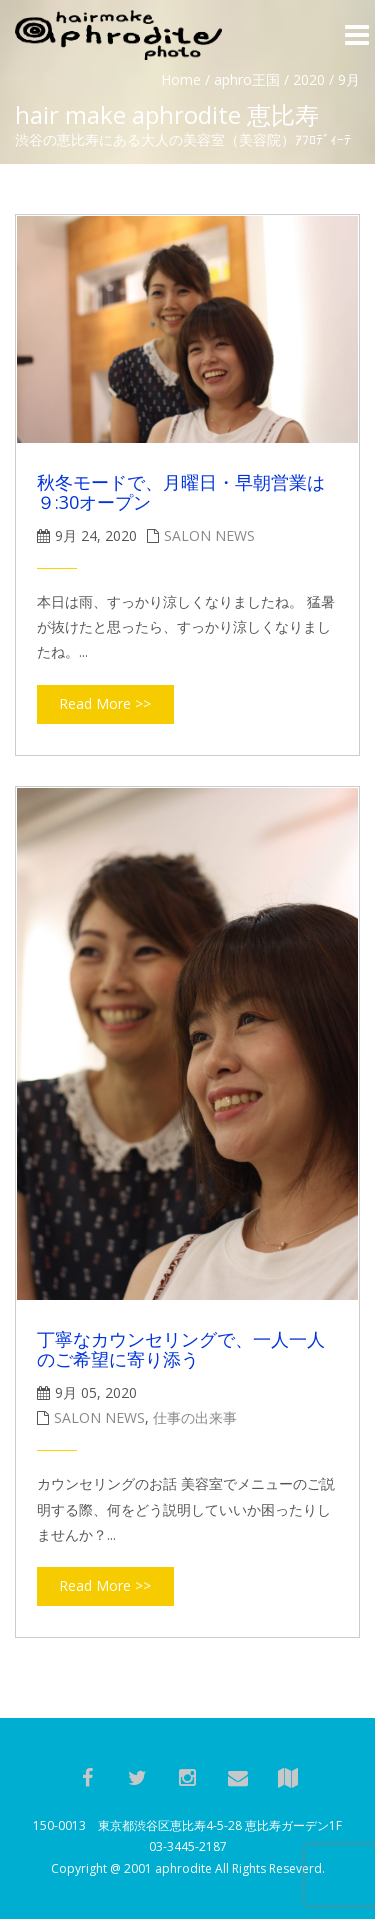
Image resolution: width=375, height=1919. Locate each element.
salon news (209, 535)
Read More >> (105, 703)
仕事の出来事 (195, 1417)
